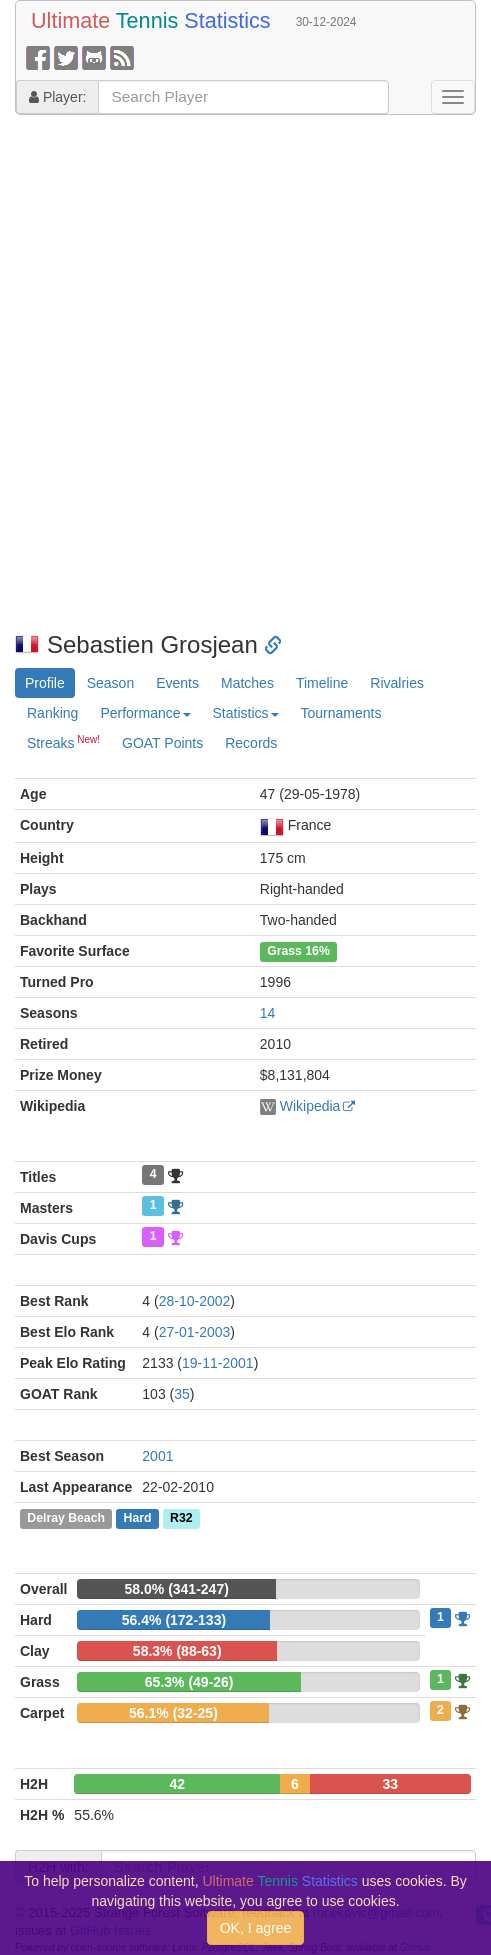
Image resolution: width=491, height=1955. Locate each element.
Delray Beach (66, 1519)
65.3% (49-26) (189, 1682)
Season (110, 683)
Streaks (63, 742)
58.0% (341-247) (177, 1589)
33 (390, 1784)
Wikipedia (310, 1106)
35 (182, 1394)
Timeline (322, 683)
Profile (45, 683)
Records (251, 743)
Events (177, 683)
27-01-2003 (195, 1332)
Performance (145, 713)
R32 (181, 1519)
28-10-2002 (195, 1301)
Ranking (52, 713)
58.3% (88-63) (177, 1651)
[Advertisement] (238, 373)
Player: (57, 97)
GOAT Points (162, 743)
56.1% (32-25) (173, 1713)
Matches (247, 683)
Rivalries (397, 683)
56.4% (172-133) (174, 1620)
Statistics (246, 713)
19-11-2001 (218, 1363)
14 (268, 1013)
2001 (157, 1456)
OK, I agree (256, 1928)
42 (177, 1784)
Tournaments (341, 713)
